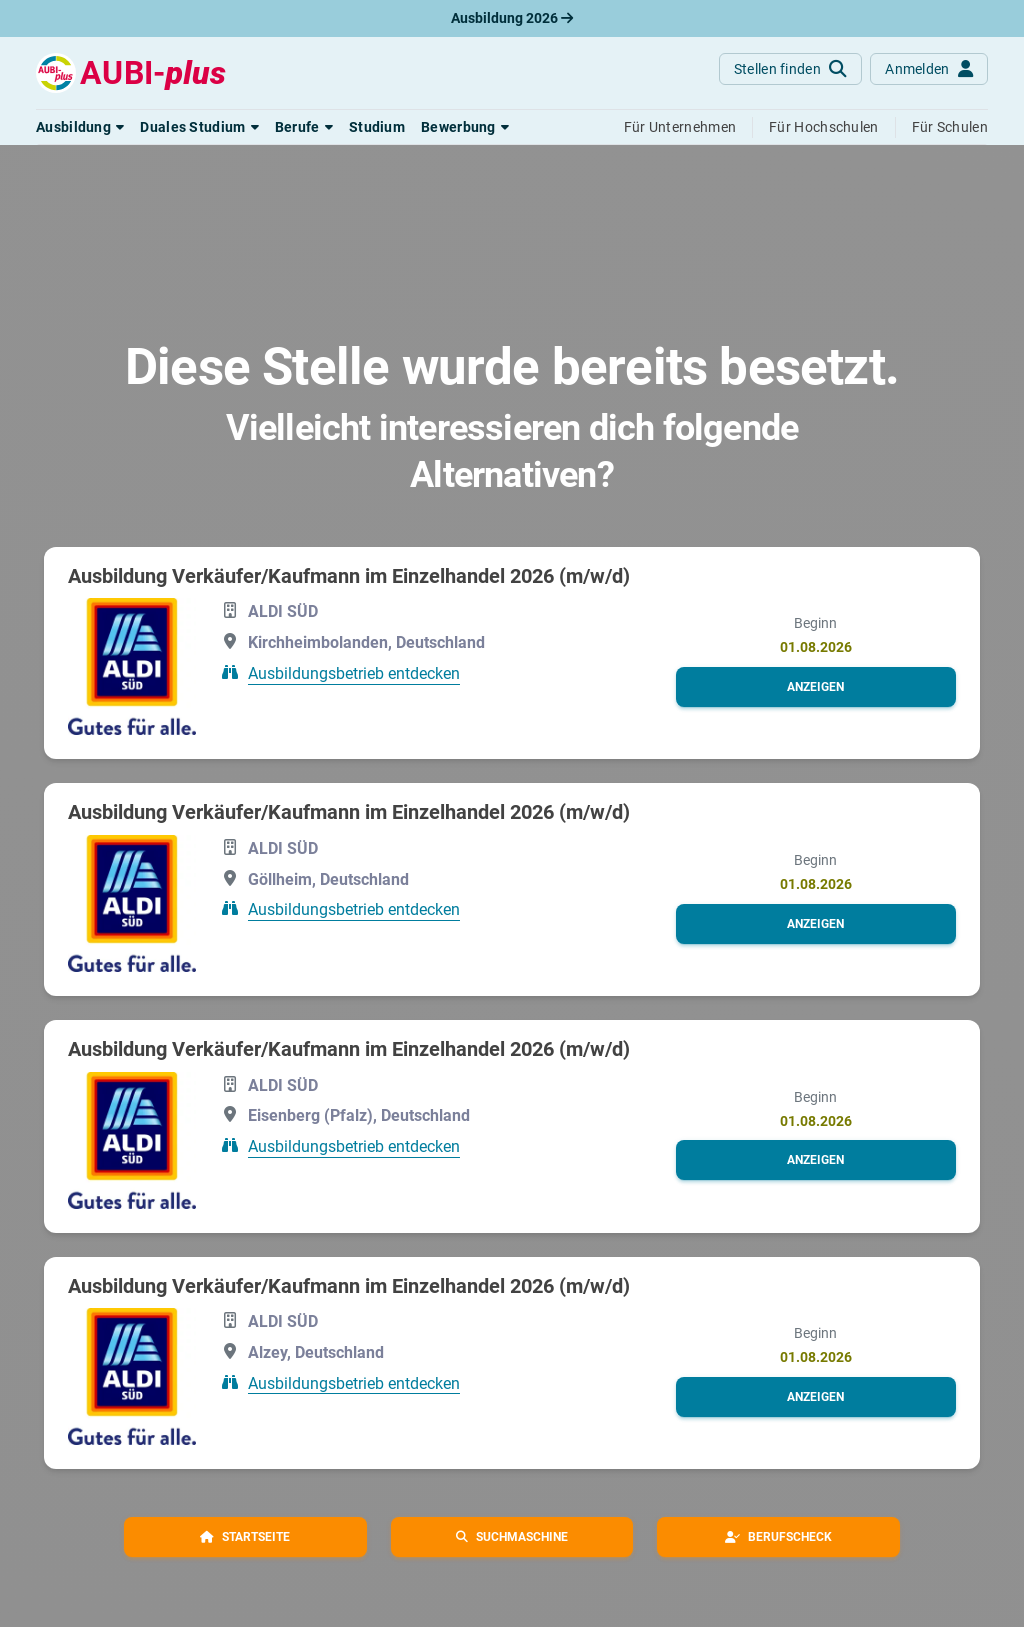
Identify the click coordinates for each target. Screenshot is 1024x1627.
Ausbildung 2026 (512, 18)
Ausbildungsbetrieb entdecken (354, 673)
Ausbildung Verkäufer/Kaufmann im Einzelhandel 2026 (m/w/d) (349, 576)
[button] (80, 127)
